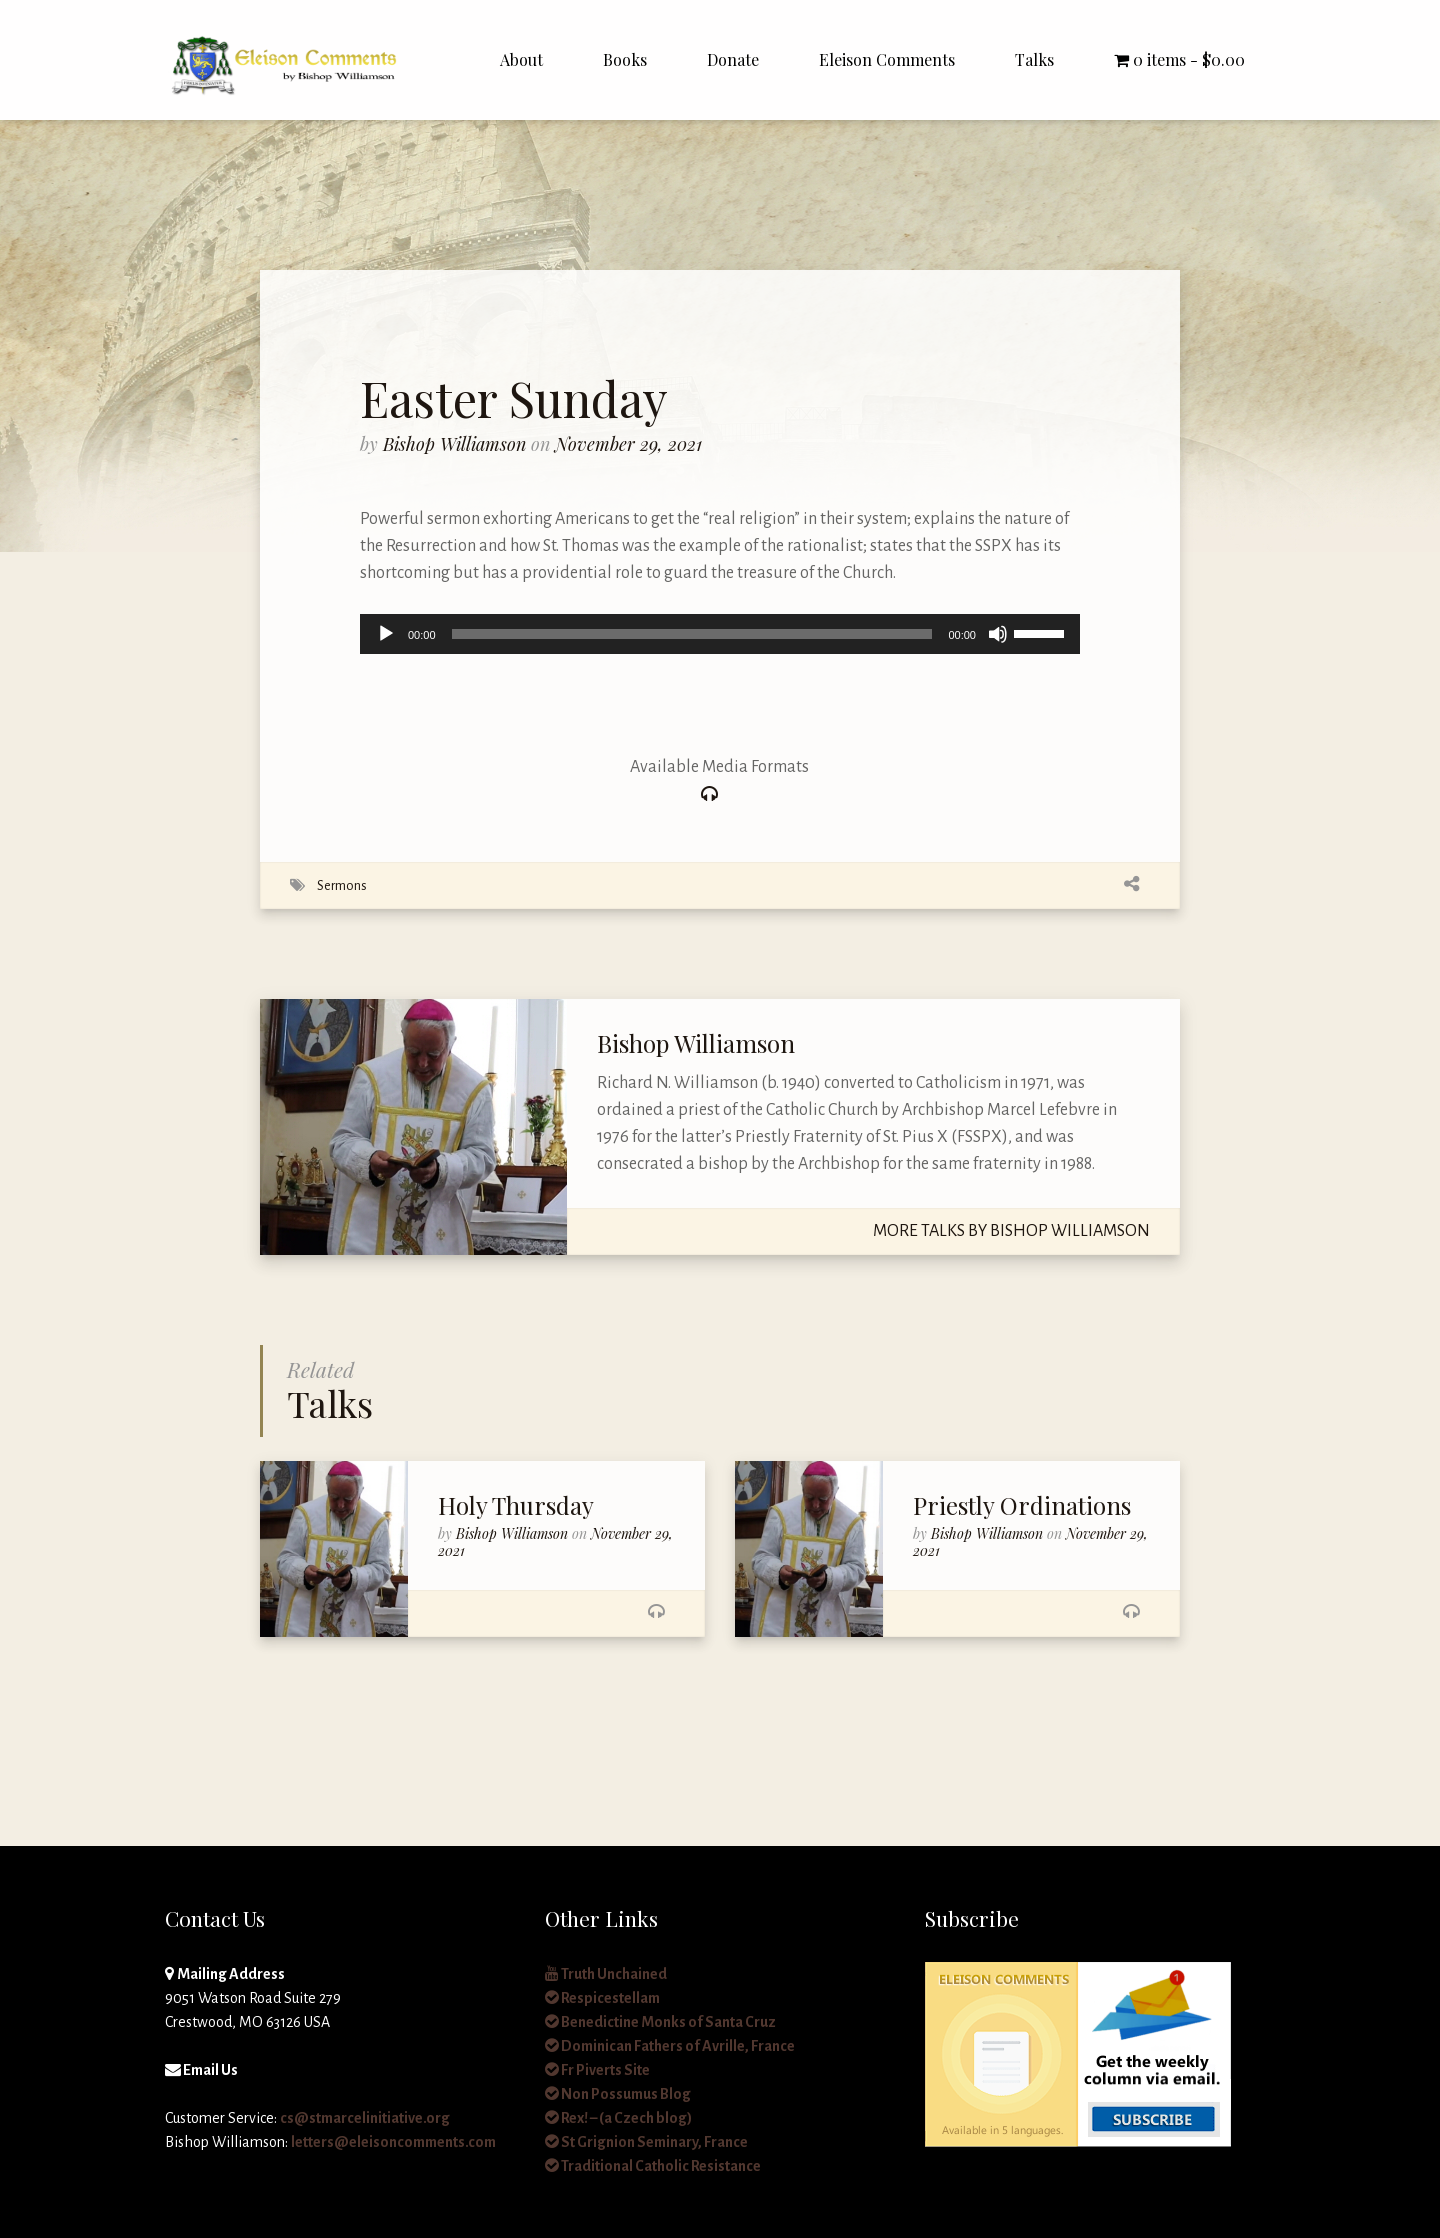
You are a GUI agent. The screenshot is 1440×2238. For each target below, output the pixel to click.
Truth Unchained (606, 1974)
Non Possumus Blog (618, 2094)
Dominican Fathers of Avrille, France (670, 2046)
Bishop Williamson (457, 444)
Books (625, 59)
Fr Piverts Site (597, 2070)
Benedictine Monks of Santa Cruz (660, 2022)
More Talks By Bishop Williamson (1011, 1231)
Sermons (342, 885)
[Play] (386, 634)
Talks (1034, 59)
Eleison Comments (887, 59)
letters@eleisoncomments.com (393, 2142)
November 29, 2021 (628, 444)
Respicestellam (602, 1998)
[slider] (692, 634)
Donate (733, 59)
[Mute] (998, 634)
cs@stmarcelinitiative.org (365, 2118)
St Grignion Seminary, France (646, 2142)
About (521, 59)
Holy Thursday (516, 1505)
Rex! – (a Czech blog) (618, 2118)
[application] (720, 634)
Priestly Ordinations (1022, 1505)
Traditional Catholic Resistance (653, 2166)
